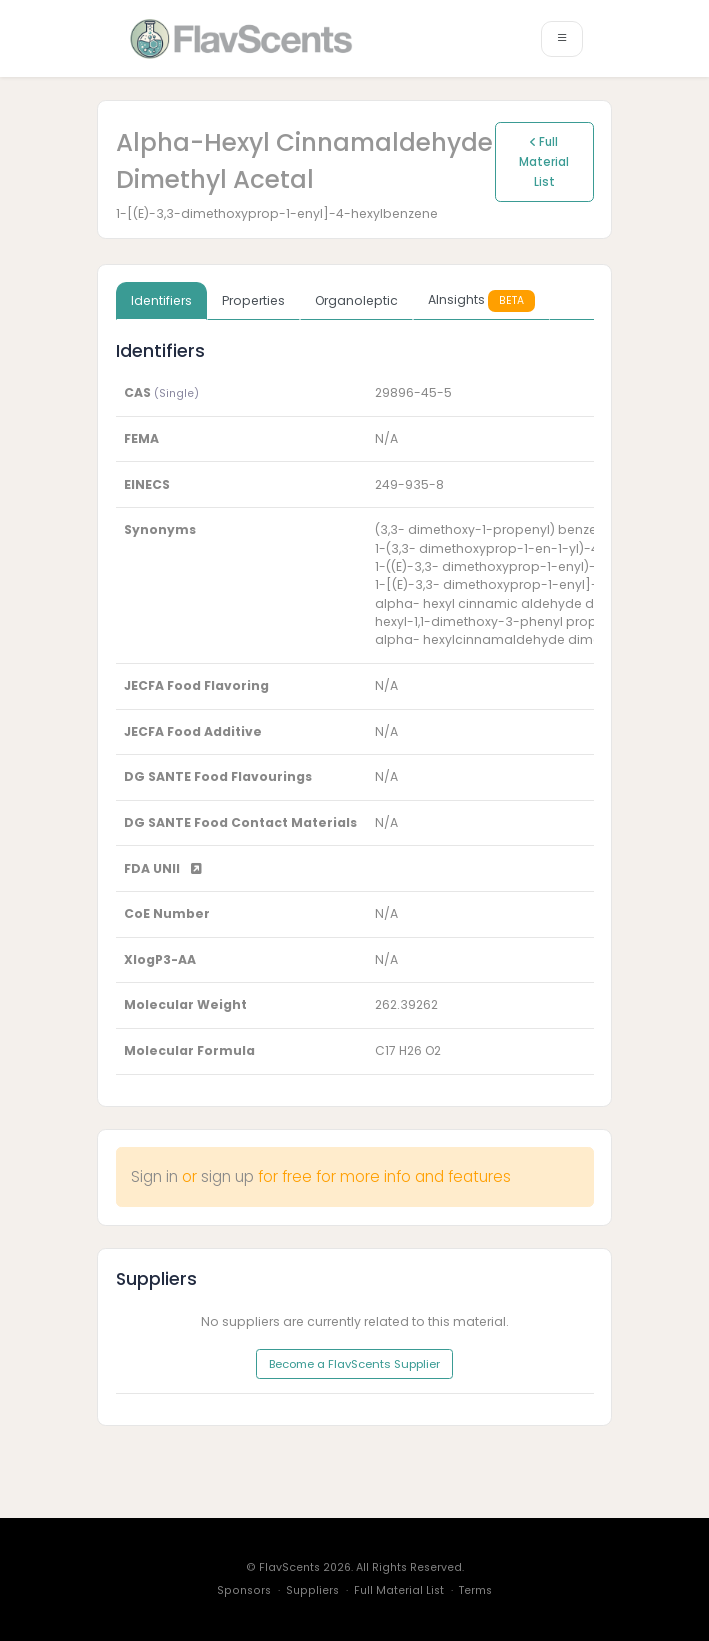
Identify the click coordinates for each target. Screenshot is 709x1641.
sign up (227, 1176)
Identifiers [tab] (161, 300)
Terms (475, 1590)
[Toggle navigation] (562, 39)
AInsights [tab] (481, 300)
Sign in (154, 1176)
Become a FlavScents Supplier (354, 1364)
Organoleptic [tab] (356, 300)
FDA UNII (163, 868)
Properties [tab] (253, 300)
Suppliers (312, 1590)
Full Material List (544, 162)
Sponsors (244, 1590)
